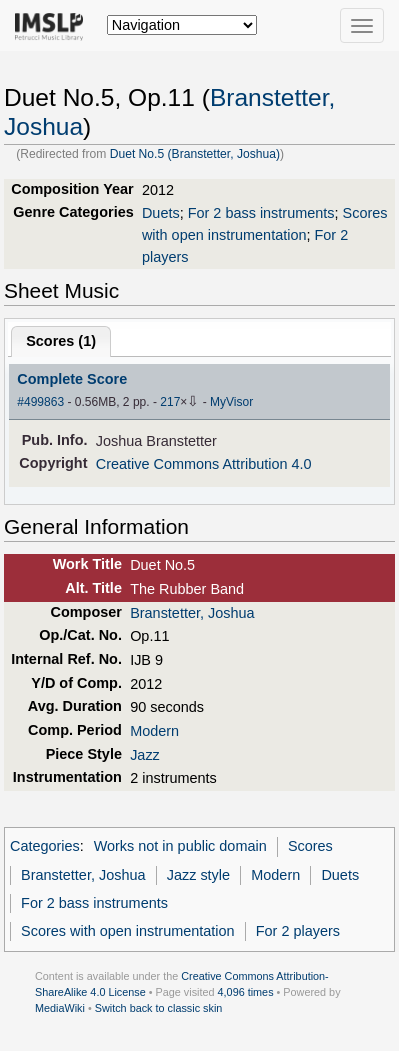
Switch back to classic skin (159, 1008)
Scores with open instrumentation (127, 931)
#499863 (40, 402)
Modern (154, 731)
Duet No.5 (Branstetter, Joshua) (195, 154)
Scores (310, 846)
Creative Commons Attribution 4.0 (204, 464)
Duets (161, 213)
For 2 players (298, 931)
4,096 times (246, 992)
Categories (45, 846)
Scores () (61, 341)
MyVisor (231, 402)
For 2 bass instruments (261, 213)
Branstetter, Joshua (192, 613)
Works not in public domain (180, 846)
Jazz (145, 755)
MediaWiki (60, 1008)
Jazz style (198, 875)
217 (170, 402)
